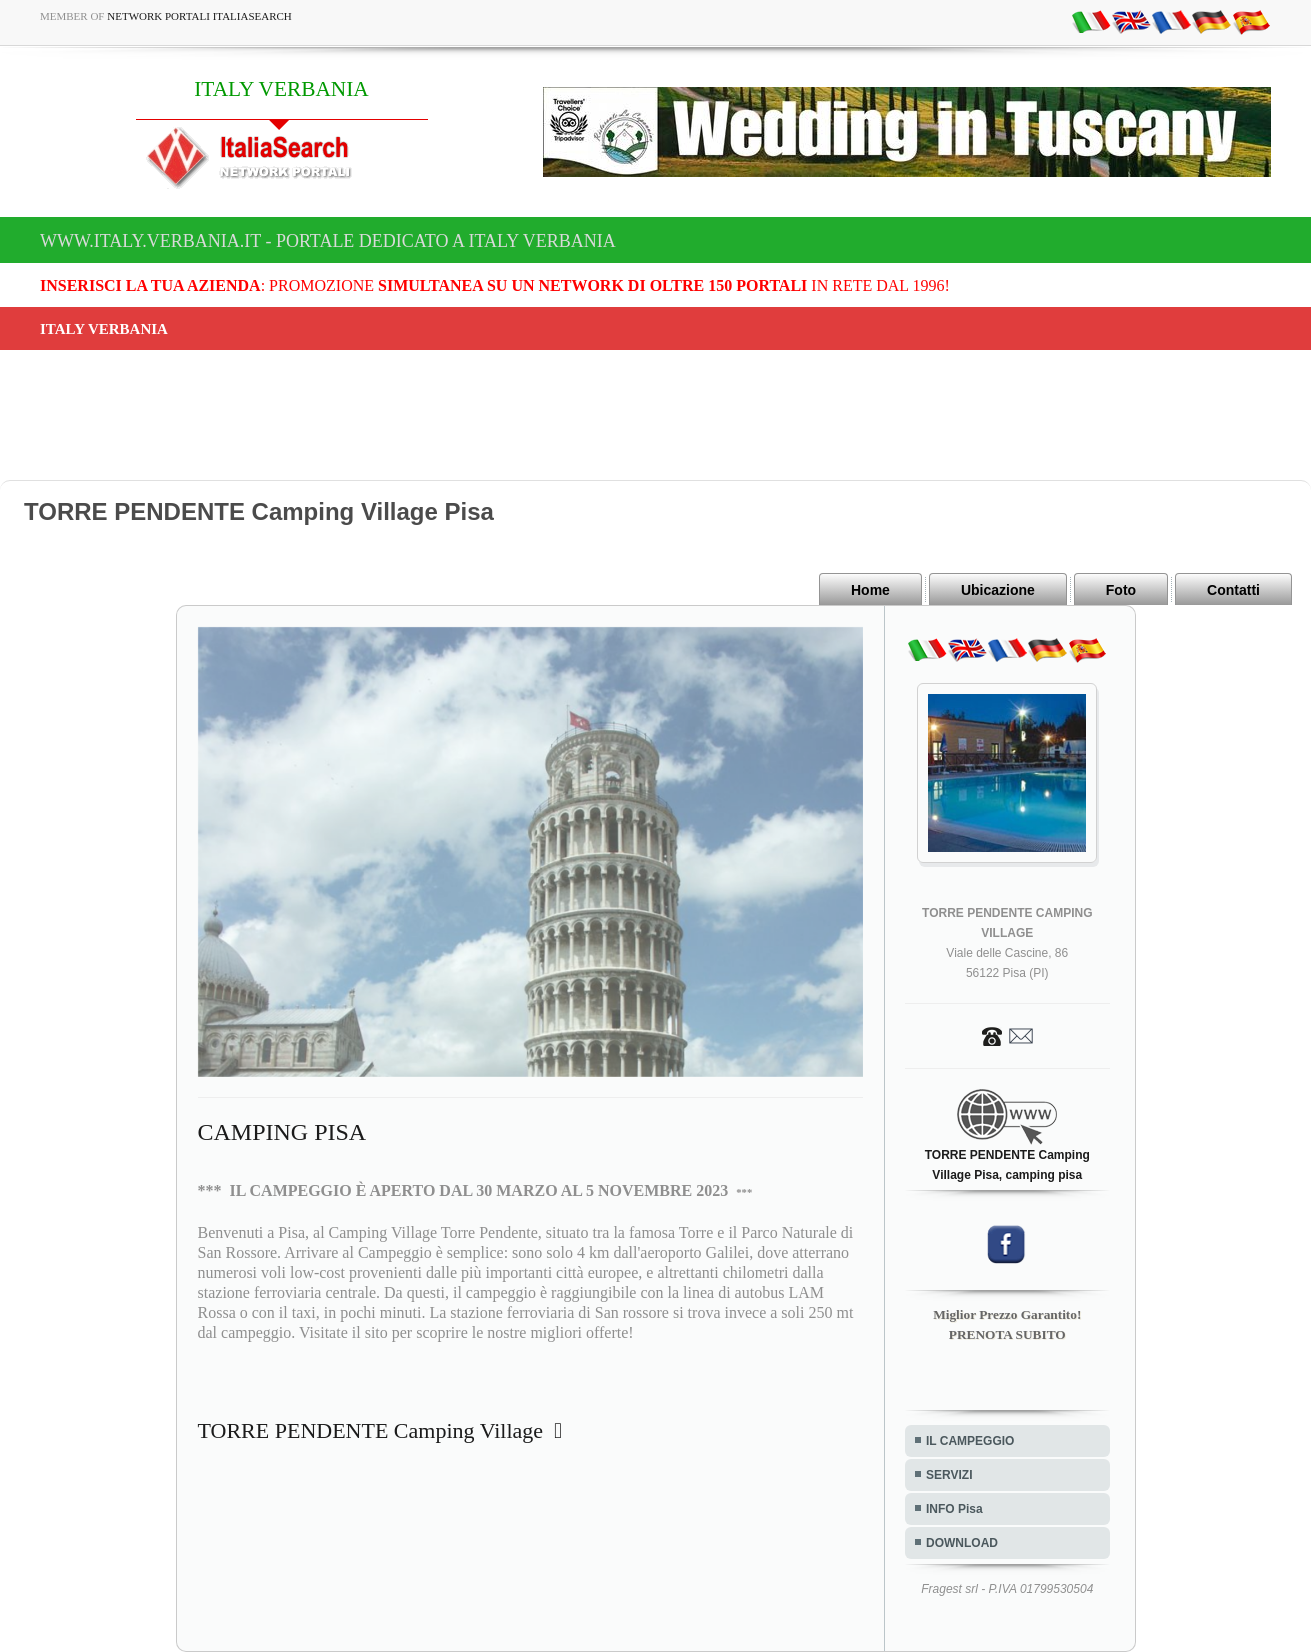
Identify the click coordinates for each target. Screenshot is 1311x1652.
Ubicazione (998, 590)
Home (870, 590)
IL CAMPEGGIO (970, 1441)
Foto (1121, 590)
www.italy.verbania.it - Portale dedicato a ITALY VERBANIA (328, 241)
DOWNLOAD (962, 1543)
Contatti (1233, 590)
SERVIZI (949, 1475)
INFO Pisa (954, 1509)
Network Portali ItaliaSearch (199, 16)
